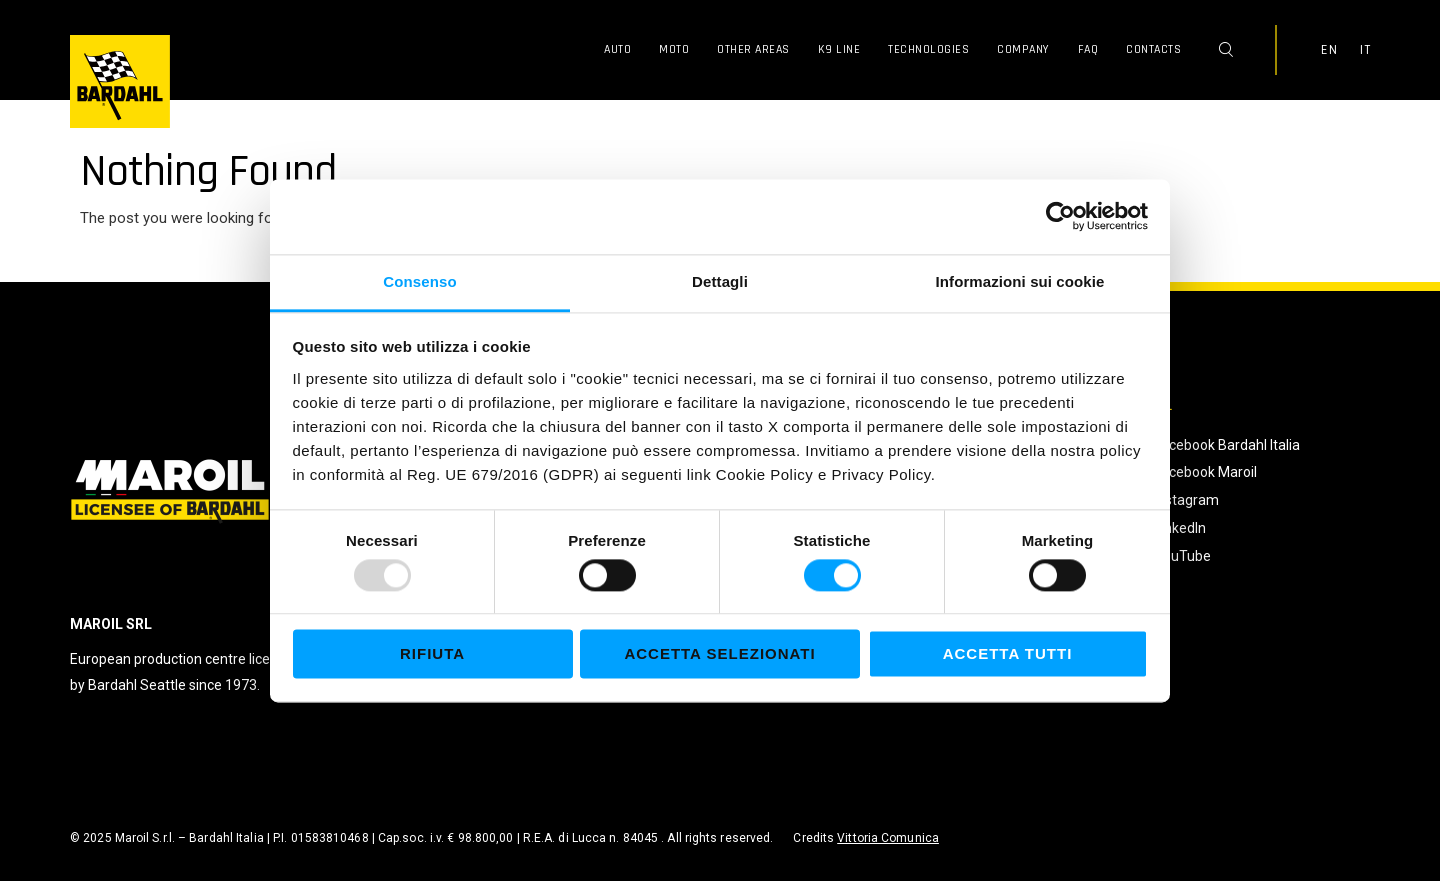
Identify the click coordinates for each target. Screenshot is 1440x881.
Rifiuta (432, 654)
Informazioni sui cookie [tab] (1020, 281)
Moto (674, 49)
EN (1329, 50)
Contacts (1153, 49)
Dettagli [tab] (720, 281)
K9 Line (839, 49)
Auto (617, 49)
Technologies (928, 49)
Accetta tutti (1008, 654)
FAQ (1088, 49)
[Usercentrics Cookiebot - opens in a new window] (1060, 216)
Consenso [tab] (419, 281)
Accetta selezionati (719, 654)
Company (1023, 49)
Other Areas (753, 49)
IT (1365, 50)
